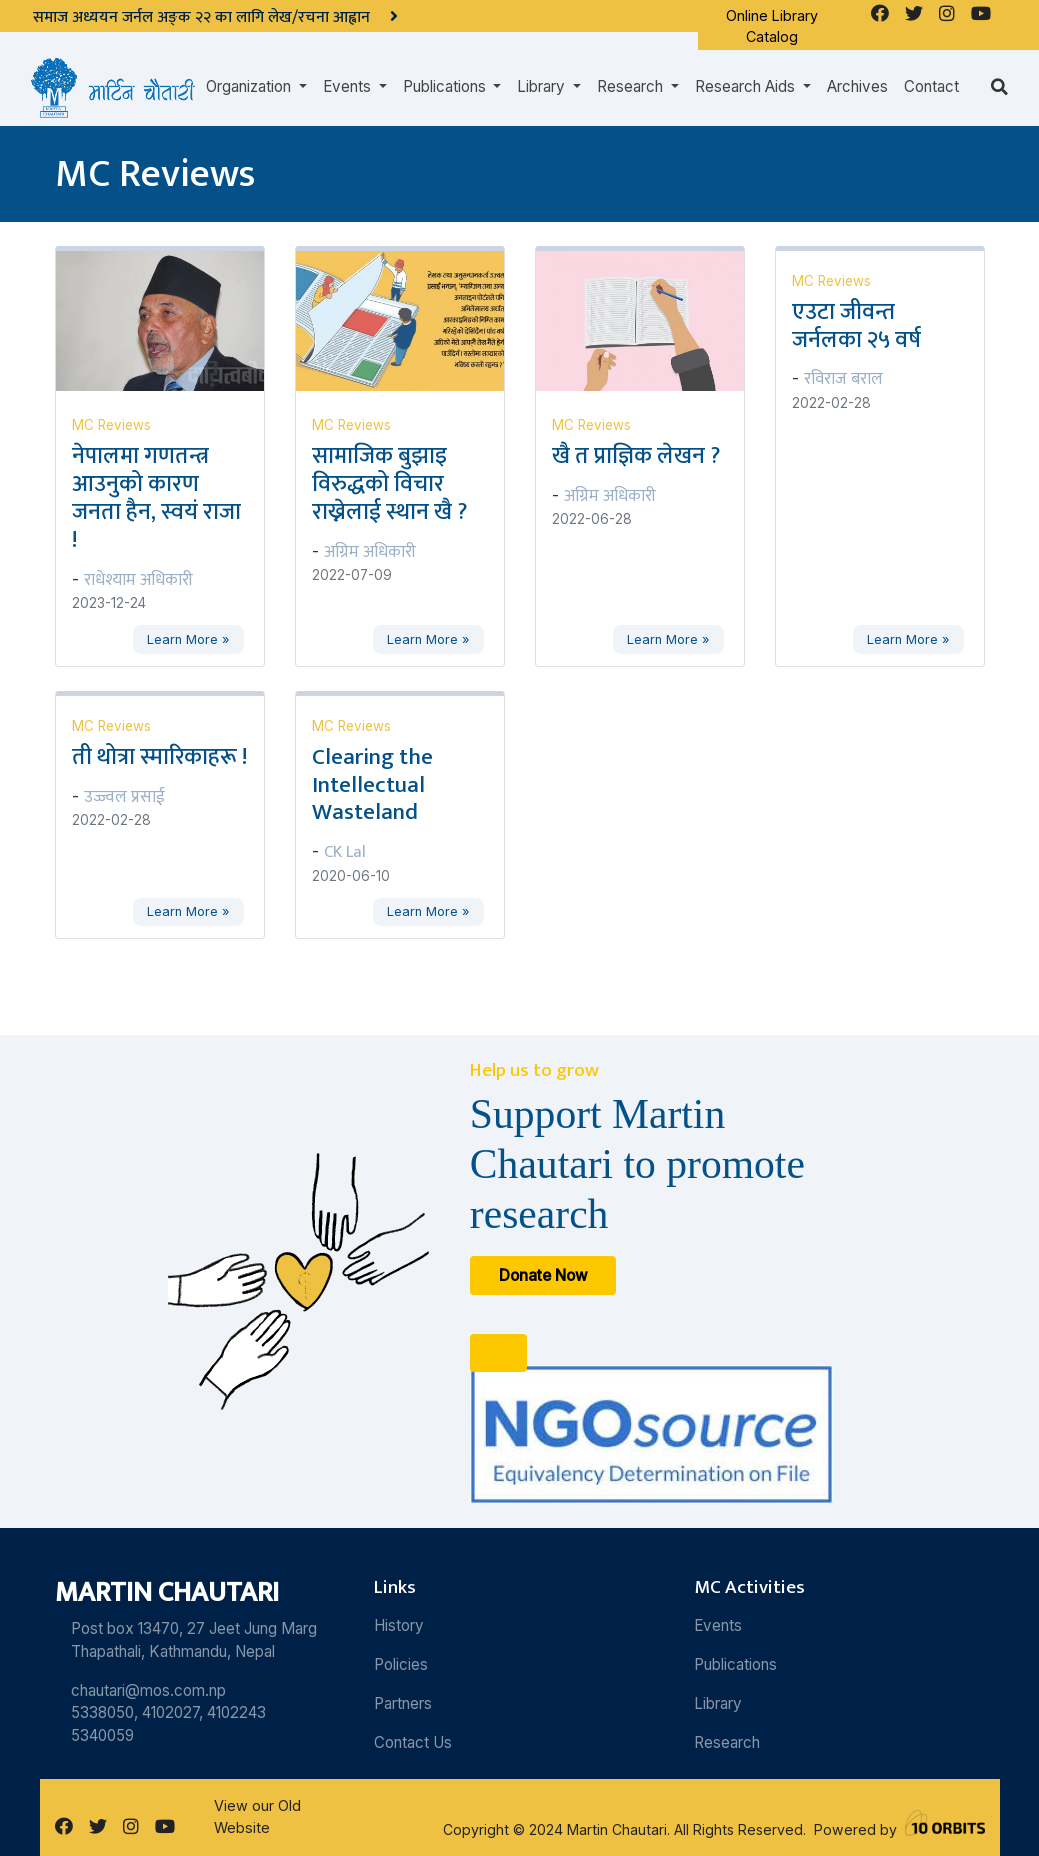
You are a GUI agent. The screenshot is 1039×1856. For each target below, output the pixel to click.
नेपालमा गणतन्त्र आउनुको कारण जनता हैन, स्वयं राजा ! (156, 498)
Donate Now (543, 1275)
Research (727, 1742)
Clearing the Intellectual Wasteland (372, 785)
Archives (857, 86)
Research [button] (632, 86)
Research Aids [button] (747, 86)
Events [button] (349, 86)
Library (718, 1703)
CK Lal (345, 852)
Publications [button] (446, 86)
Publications (735, 1664)
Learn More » (188, 639)
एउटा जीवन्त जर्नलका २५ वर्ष (856, 326)
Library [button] (543, 86)
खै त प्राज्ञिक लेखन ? (636, 456)
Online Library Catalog (772, 26)
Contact (931, 86)
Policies (401, 1664)
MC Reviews (111, 425)
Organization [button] (250, 86)
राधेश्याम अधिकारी (138, 580)
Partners (403, 1703)
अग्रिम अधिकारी (370, 552)
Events (718, 1625)
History (399, 1625)
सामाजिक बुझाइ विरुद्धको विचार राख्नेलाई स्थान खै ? (389, 484)
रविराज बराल (843, 379)
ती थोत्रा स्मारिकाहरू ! (159, 757)
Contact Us (413, 1742)
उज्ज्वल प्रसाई (124, 797)
